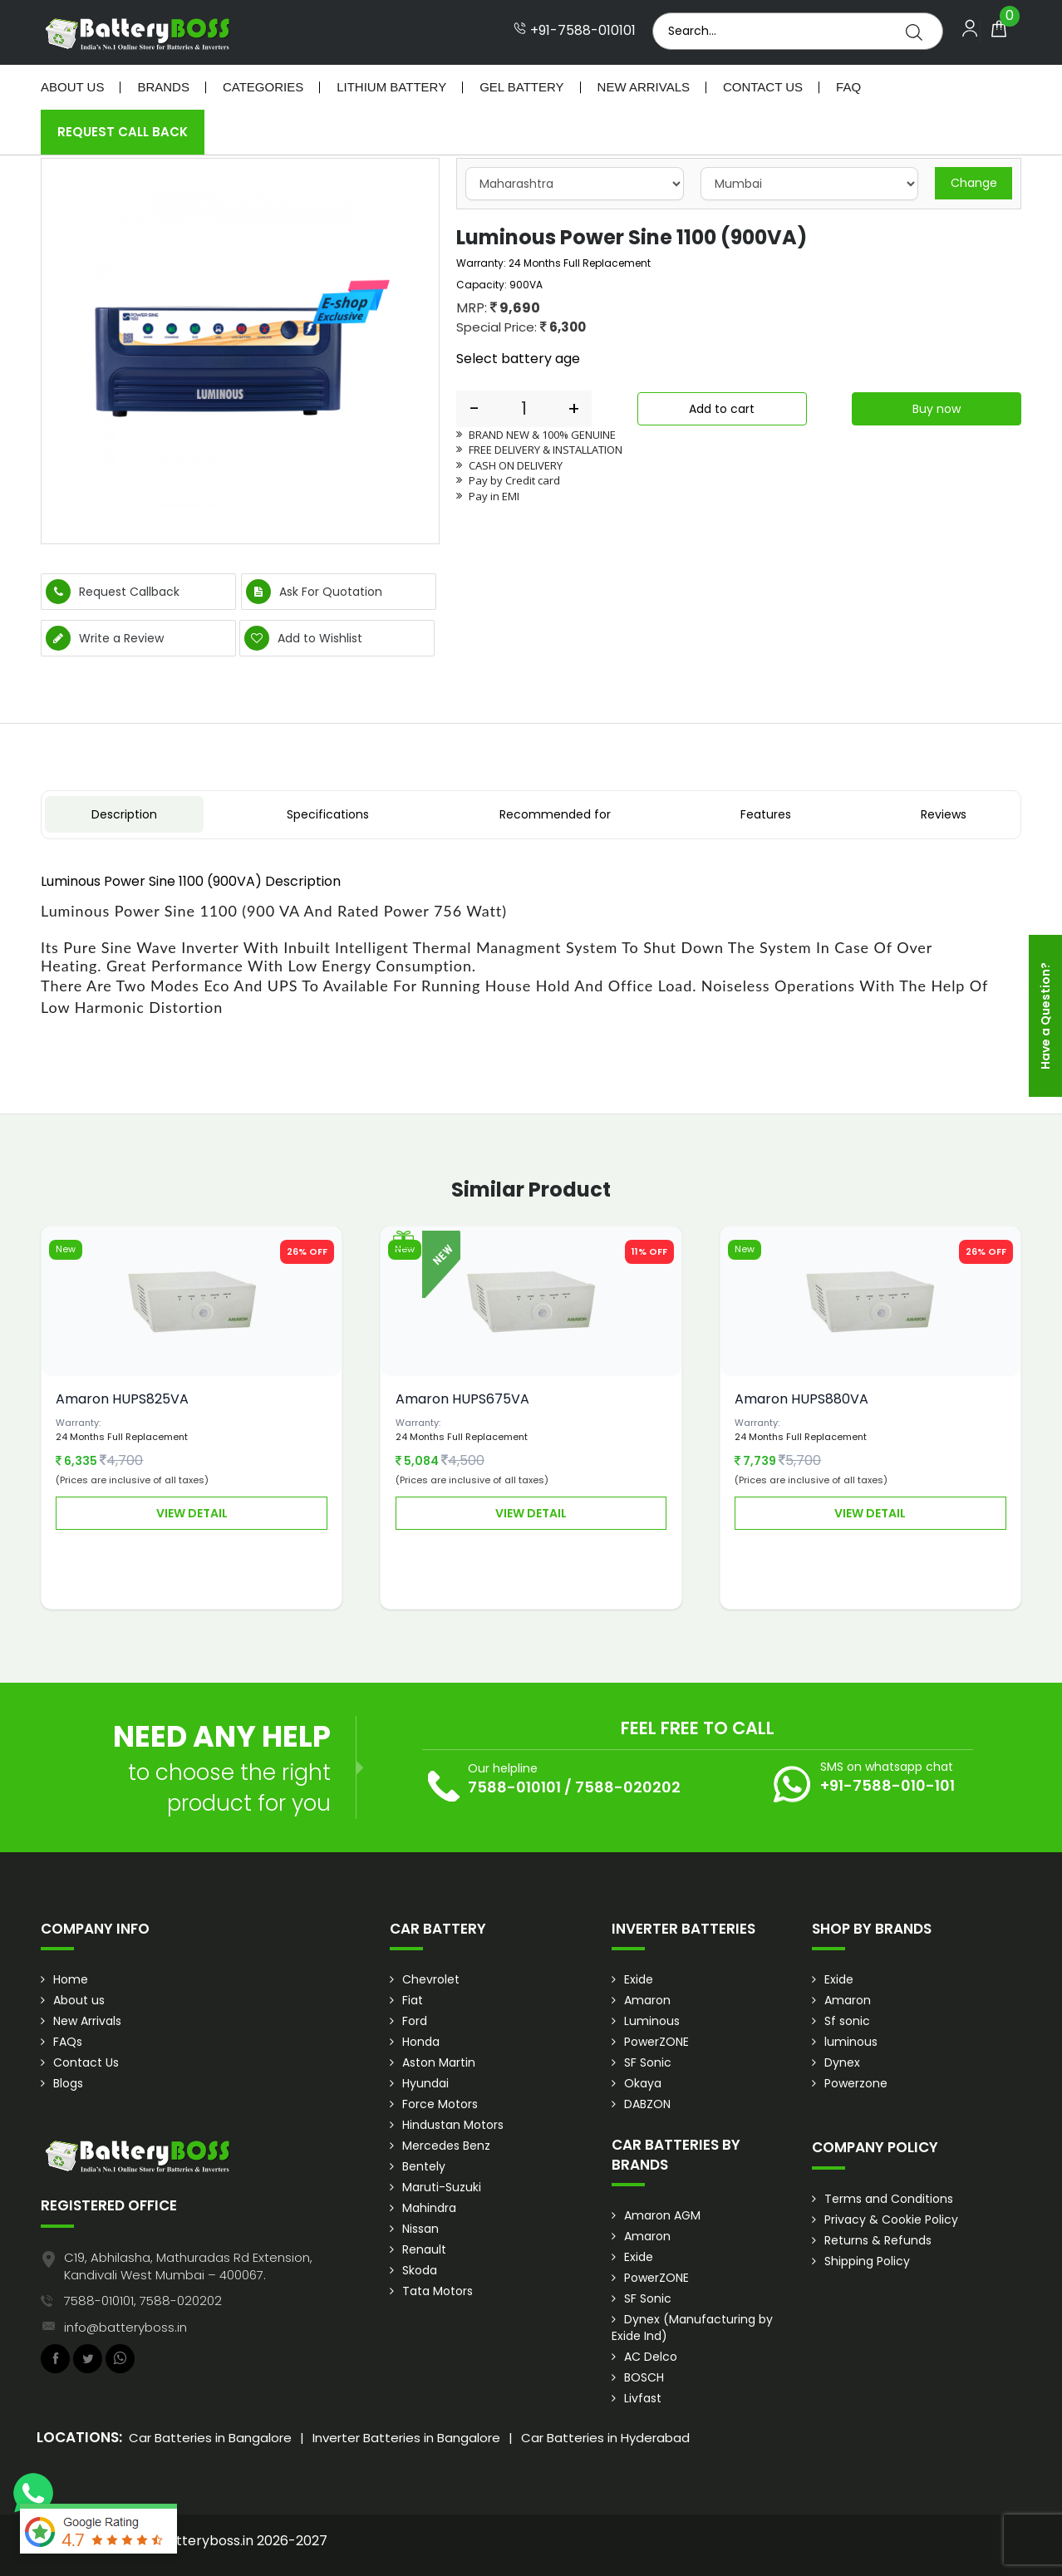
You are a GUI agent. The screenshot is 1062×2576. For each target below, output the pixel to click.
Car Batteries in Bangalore (210, 2437)
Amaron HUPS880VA (801, 1398)
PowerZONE (656, 2041)
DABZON (647, 2104)
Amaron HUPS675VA (462, 1398)
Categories (263, 87)
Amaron (647, 2000)
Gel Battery (521, 87)
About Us (72, 87)
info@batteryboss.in (125, 2327)
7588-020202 (628, 1787)
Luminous (652, 2021)
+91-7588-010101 (575, 31)
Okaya (642, 2083)
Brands (163, 87)
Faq (848, 87)
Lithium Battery (391, 87)
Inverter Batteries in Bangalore (406, 2437)
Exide (638, 1979)
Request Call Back (122, 131)
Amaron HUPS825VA (122, 1398)
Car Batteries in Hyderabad (605, 2437)
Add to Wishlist (303, 638)
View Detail (192, 1513)
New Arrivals (643, 87)
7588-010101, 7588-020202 (143, 2300)
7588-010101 (514, 1787)
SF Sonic (647, 2062)
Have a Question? (1045, 1015)
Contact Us (763, 87)
